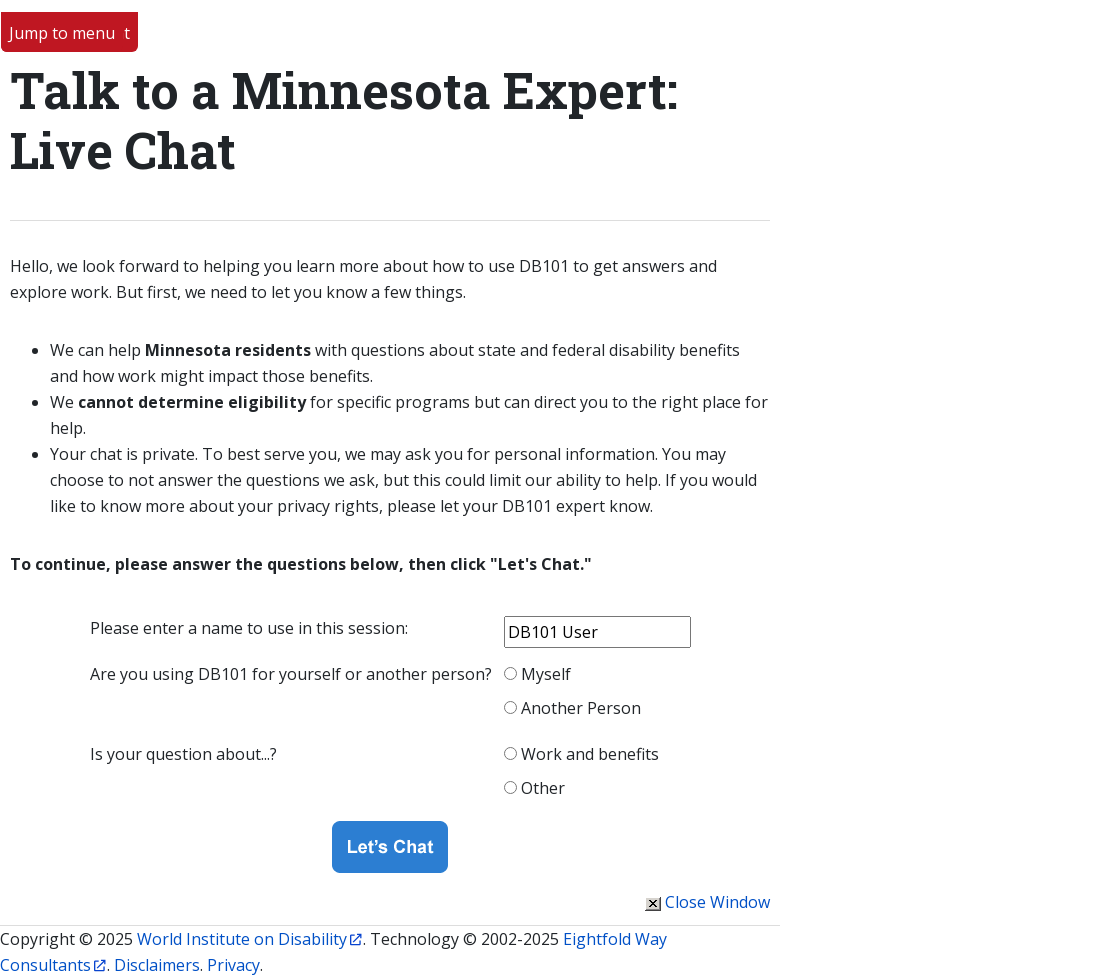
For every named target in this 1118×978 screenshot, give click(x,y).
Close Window (717, 902)
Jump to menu (62, 33)
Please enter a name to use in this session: (249, 628)
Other (543, 788)
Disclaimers (157, 965)
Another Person (581, 708)
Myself (546, 674)
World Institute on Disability (242, 939)
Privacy (233, 965)
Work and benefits (590, 754)
